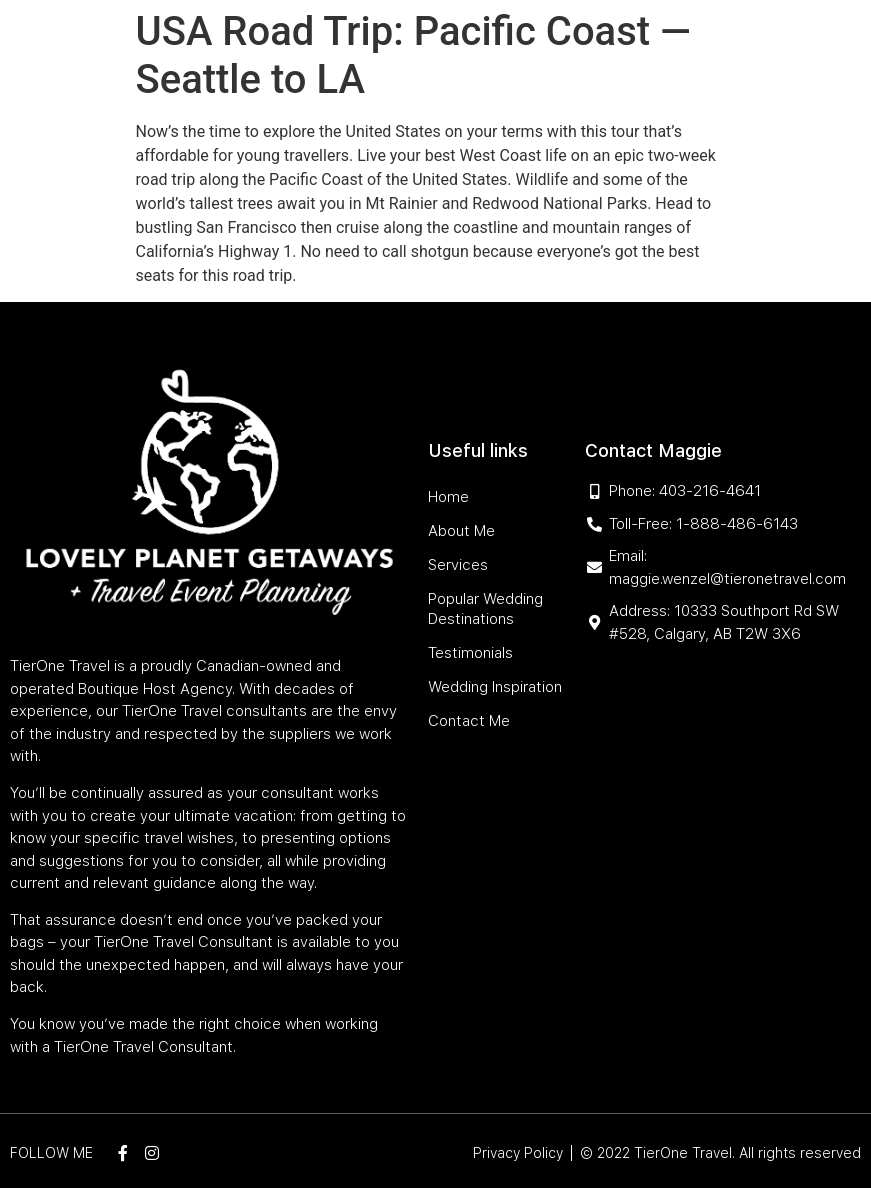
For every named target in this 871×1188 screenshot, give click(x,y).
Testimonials (396, 98)
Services (413, 52)
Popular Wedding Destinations (576, 52)
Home (272, 52)
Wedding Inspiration (528, 98)
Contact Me (654, 98)
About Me (337, 52)
